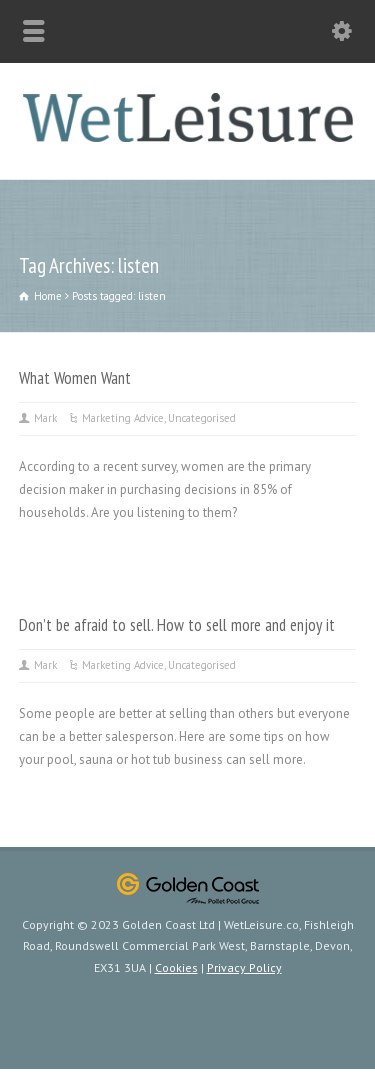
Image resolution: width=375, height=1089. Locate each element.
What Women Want (75, 378)
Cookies (176, 967)
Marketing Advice (123, 418)
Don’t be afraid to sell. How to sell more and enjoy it (177, 625)
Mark (45, 418)
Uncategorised (202, 418)
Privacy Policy (244, 967)
